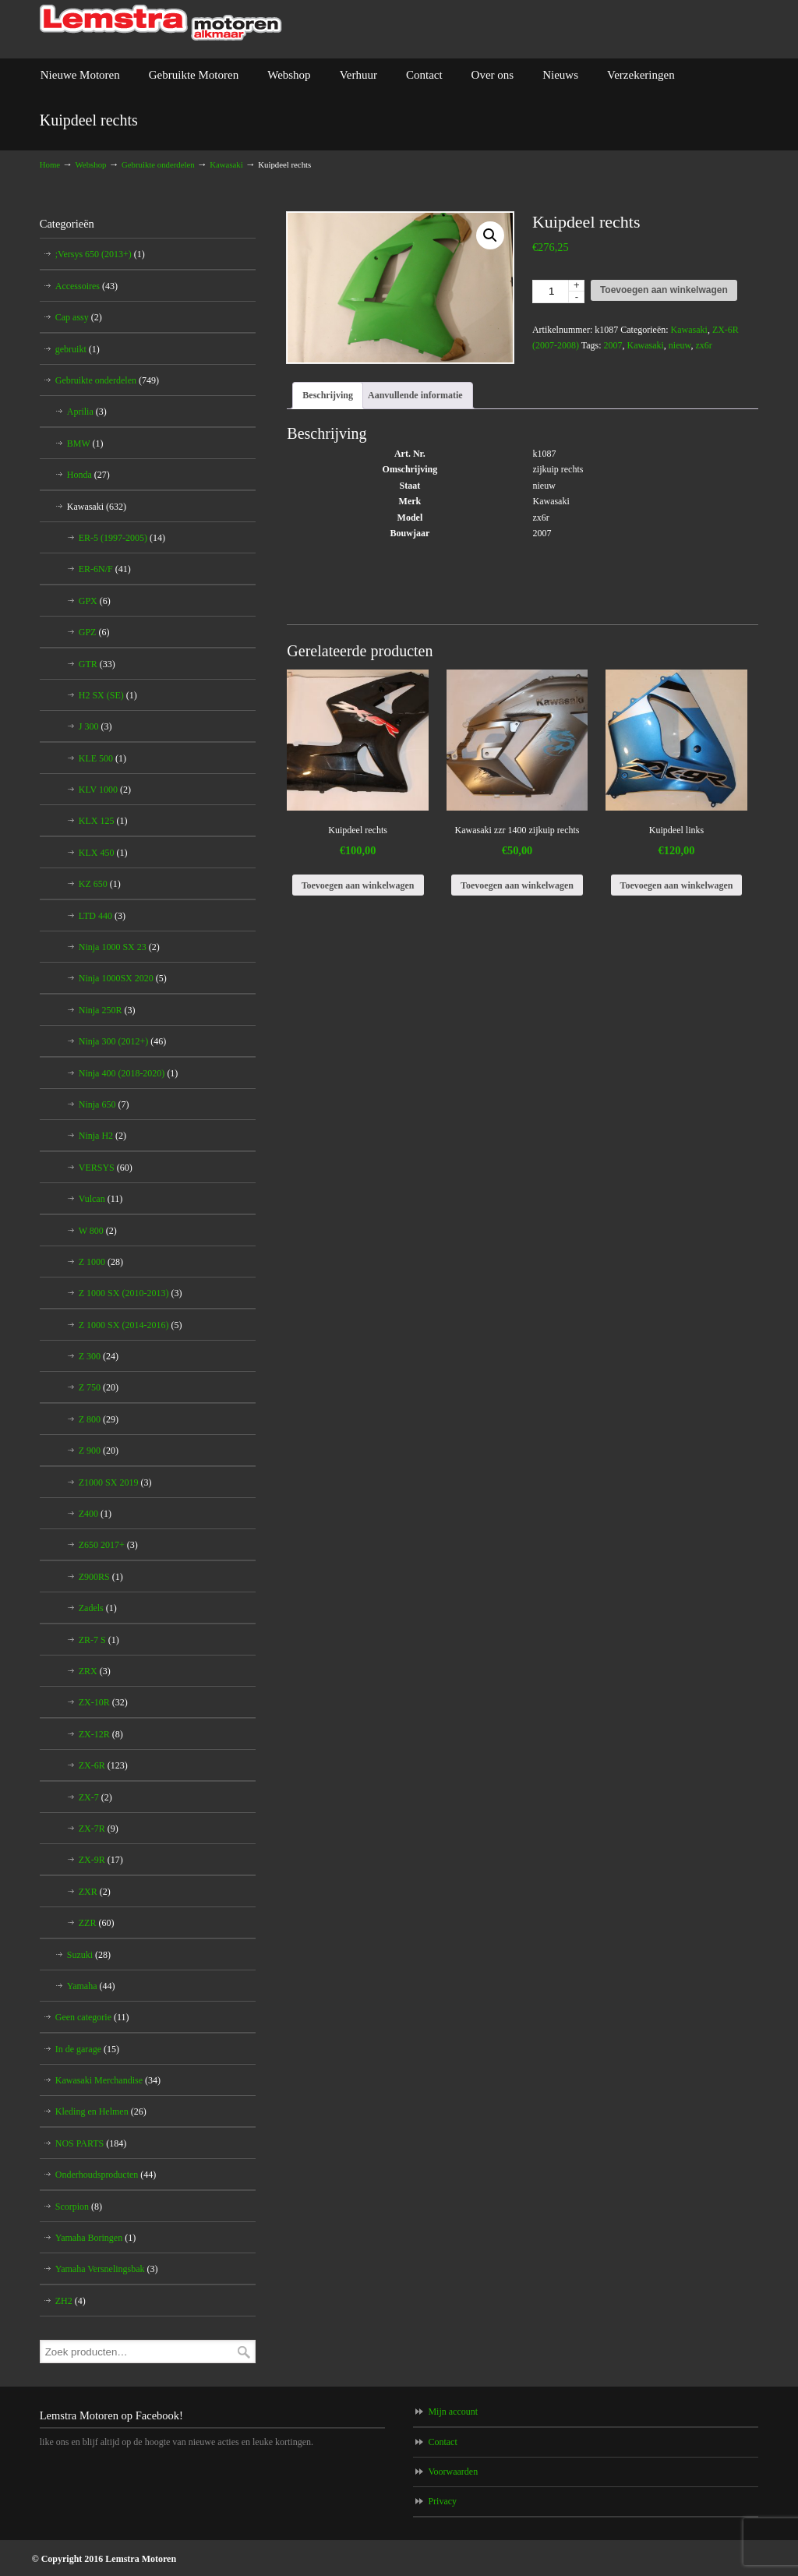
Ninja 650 (104, 1104)
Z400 (95, 1513)
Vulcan (100, 1199)
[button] (490, 235)
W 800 (98, 1231)
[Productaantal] (558, 291)
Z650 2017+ (108, 1545)
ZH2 (70, 2301)
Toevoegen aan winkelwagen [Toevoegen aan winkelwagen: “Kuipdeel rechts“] (358, 885)
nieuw (680, 345)
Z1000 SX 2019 (115, 1482)
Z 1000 (101, 1262)
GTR (97, 664)
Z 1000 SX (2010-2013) (130, 1293)
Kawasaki (226, 164)
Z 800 (98, 1419)
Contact (442, 2441)
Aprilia (87, 411)
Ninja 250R (107, 1010)
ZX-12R (101, 1734)
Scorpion (78, 2206)
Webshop (91, 164)
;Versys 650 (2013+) (100, 254)
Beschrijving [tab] (327, 395)
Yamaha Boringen (95, 2238)
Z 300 (98, 1356)
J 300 (95, 726)
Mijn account (453, 2411)
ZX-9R (101, 1860)
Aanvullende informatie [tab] (415, 395)
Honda (88, 474)
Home (50, 164)
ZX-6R (103, 1765)
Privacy (442, 2501)
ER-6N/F (105, 569)
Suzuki (89, 1955)
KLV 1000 (105, 789)
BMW (85, 443)
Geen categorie (92, 2017)
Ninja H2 (102, 1135)
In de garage (87, 2049)
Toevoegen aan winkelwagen (664, 289)
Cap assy (78, 317)
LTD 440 (102, 916)
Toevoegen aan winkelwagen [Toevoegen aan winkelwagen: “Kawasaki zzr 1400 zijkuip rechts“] (517, 885)
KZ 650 (100, 884)
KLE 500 (102, 758)
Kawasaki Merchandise (108, 2080)
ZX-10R (103, 1702)
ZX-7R (98, 1828)
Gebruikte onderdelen (158, 164)
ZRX (95, 1671)
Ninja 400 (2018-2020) (128, 1073)
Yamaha (91, 1986)
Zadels (98, 1608)
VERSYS (105, 1167)
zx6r (703, 345)
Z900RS (101, 1577)
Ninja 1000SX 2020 (123, 978)
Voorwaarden (453, 2471)
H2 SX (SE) (108, 695)
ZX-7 (95, 1797)
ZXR (95, 1891)
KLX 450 (103, 852)
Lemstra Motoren (161, 23)
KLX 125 (103, 821)
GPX (95, 601)
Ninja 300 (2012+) (122, 1041)
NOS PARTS (91, 2143)
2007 (613, 345)
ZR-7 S (99, 1640)
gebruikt (77, 349)
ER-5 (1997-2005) (122, 538)
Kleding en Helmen (101, 2111)
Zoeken (244, 2352)
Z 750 (98, 1387)
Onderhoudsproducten (106, 2174)
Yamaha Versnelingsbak (106, 2269)
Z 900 (98, 1450)
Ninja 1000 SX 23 (119, 947)
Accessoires (86, 286)
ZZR (97, 1923)
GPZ (94, 632)
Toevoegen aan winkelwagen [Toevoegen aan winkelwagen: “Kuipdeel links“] (676, 885)
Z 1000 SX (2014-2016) (130, 1325)
